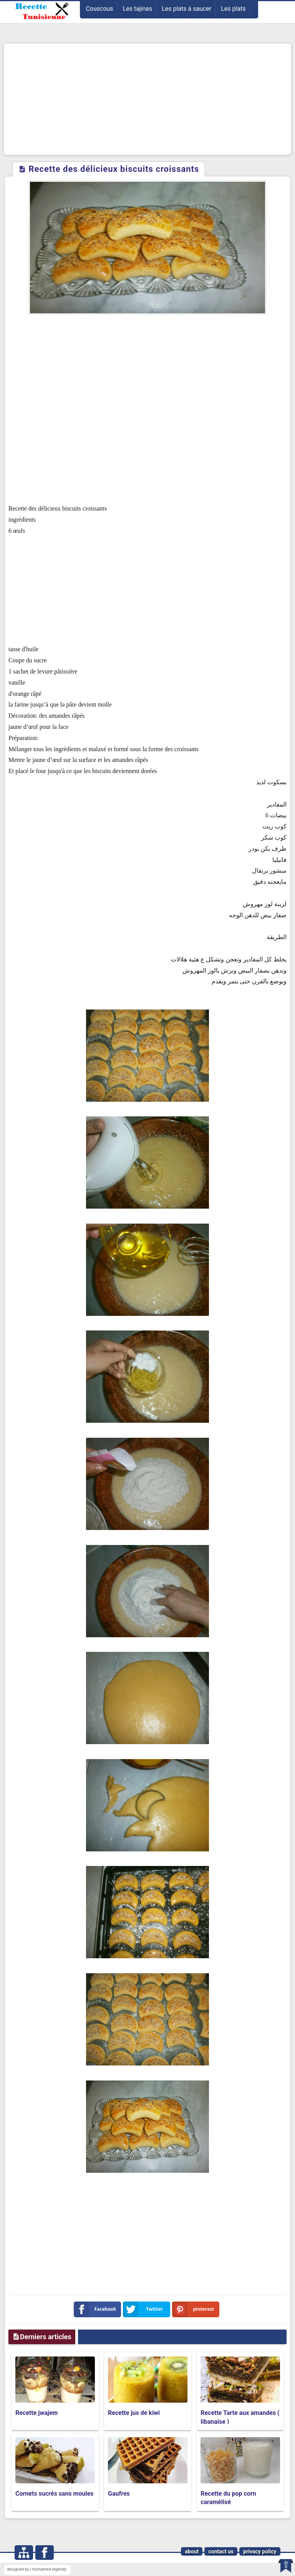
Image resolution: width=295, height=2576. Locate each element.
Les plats (233, 8)
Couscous (99, 8)
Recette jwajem (36, 2412)
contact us (221, 2551)
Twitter (144, 2309)
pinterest (194, 2309)
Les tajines (137, 8)
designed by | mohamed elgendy (36, 2569)
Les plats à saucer (186, 8)
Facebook (96, 2309)
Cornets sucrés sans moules (54, 2493)
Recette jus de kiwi (134, 2412)
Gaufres (119, 2493)
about (192, 2551)
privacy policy (260, 2551)
